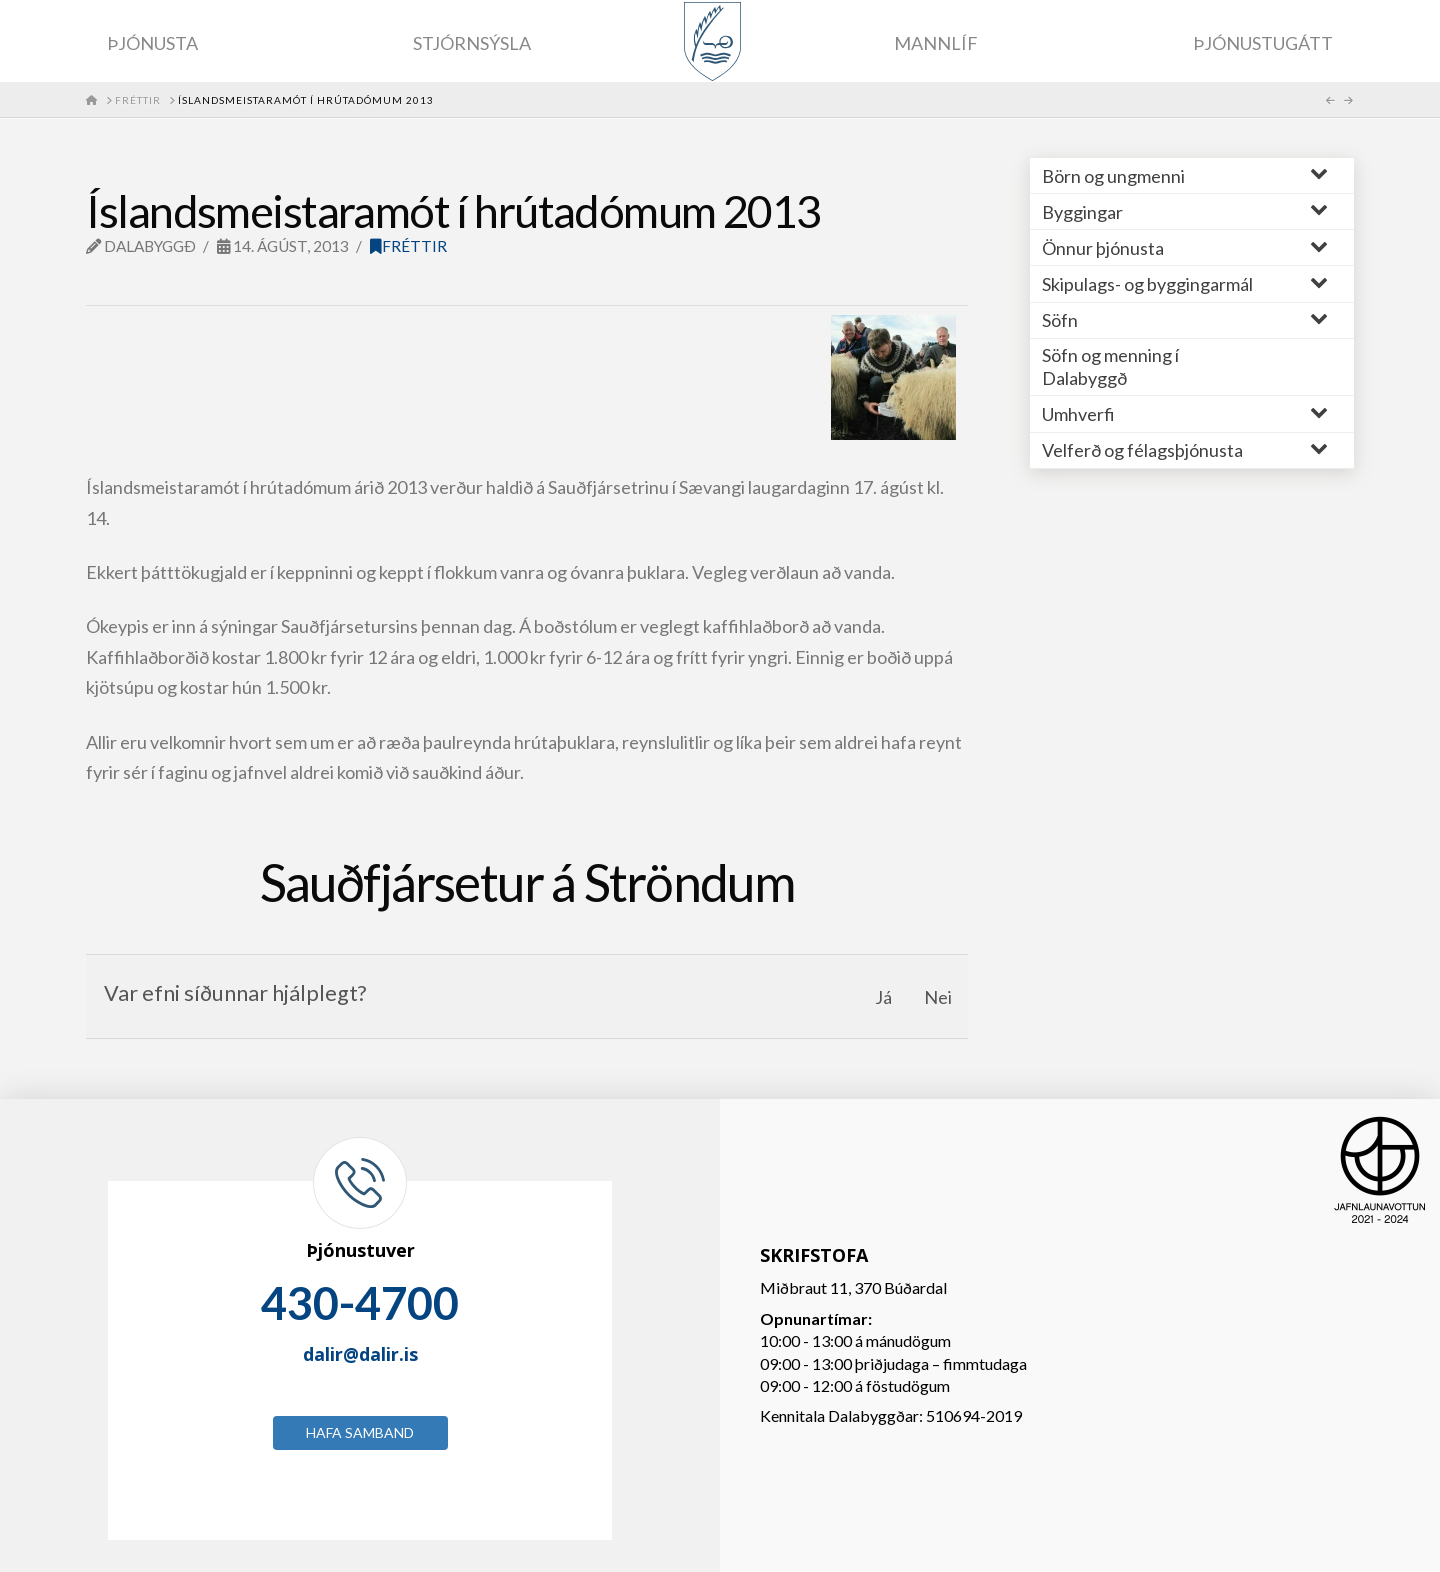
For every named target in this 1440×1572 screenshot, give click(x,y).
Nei (938, 997)
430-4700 (360, 1303)
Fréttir (408, 246)
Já (883, 997)
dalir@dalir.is (360, 1354)
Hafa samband (360, 1432)
